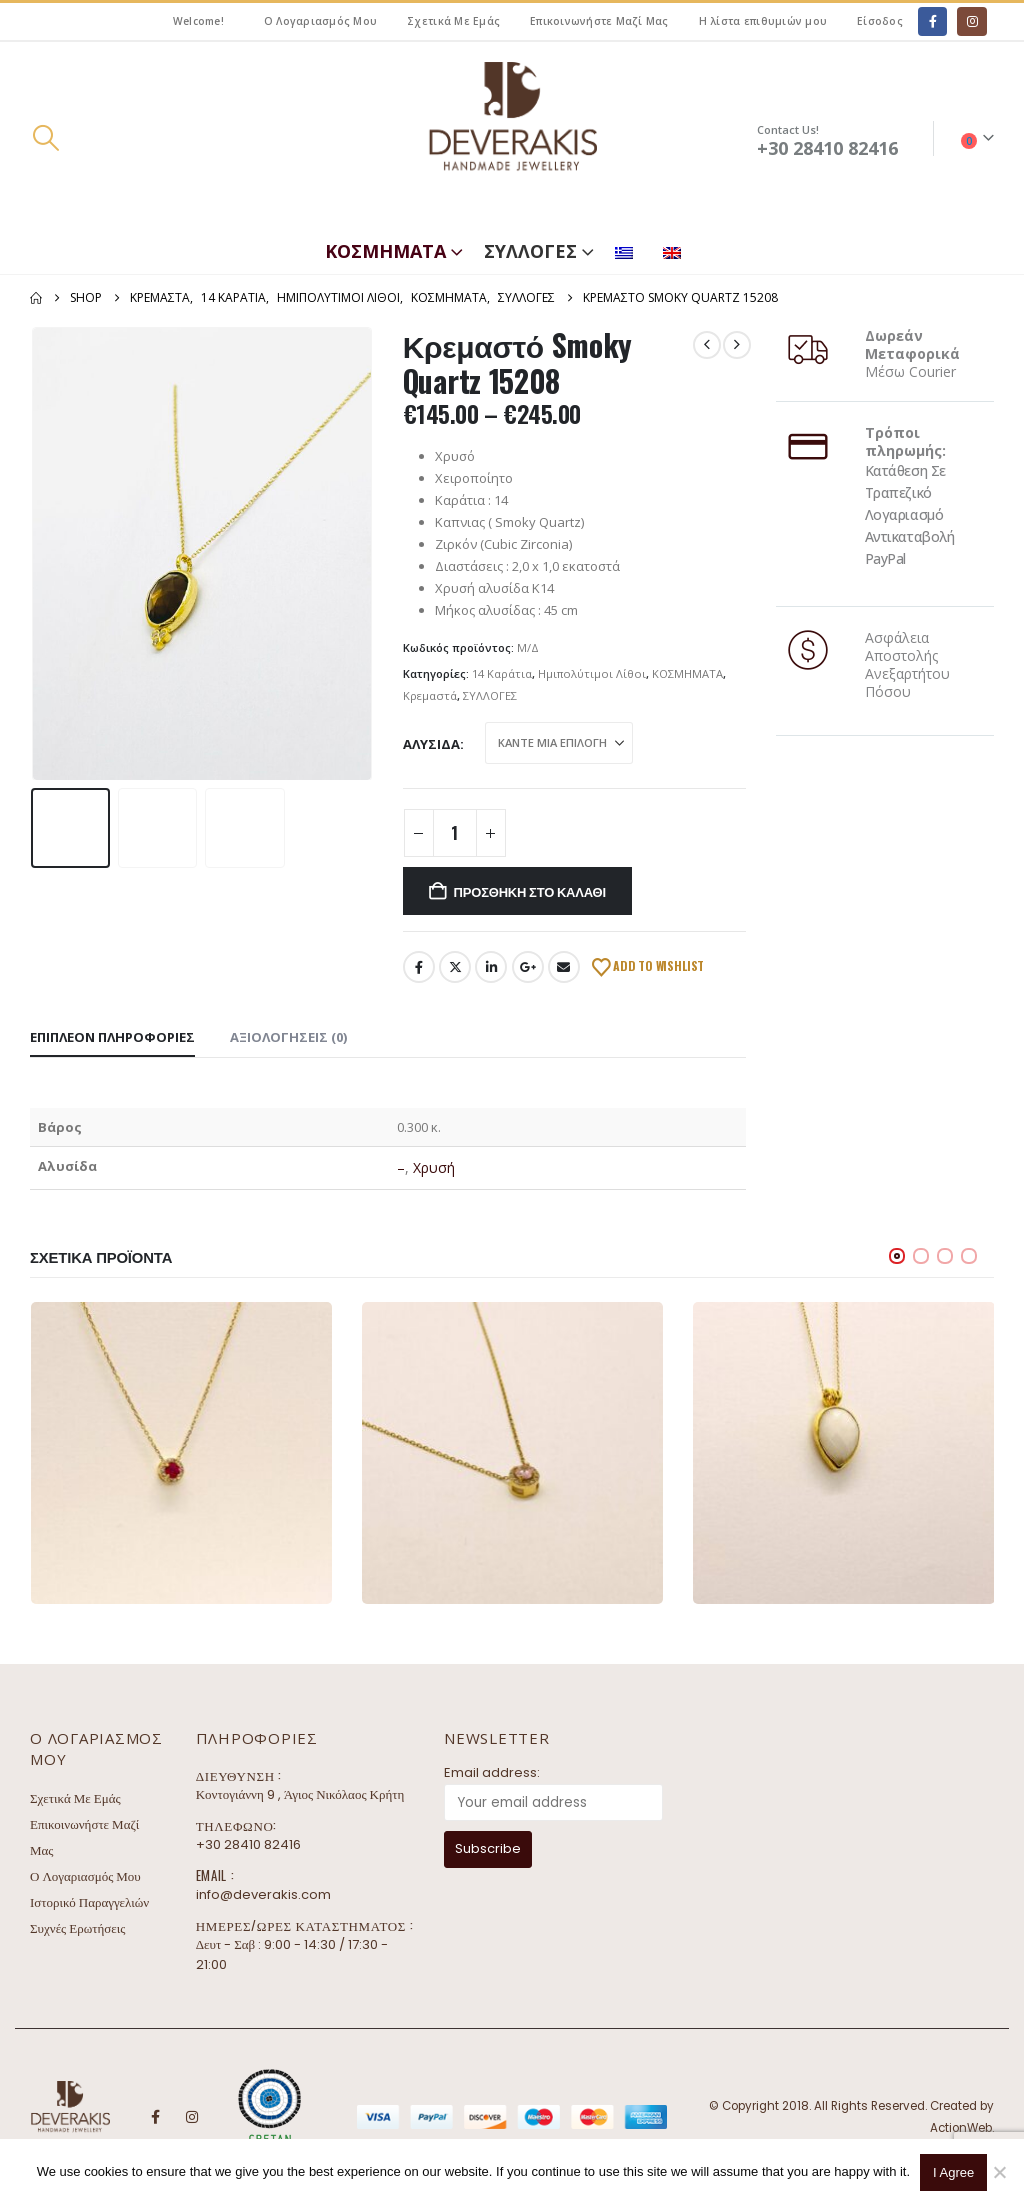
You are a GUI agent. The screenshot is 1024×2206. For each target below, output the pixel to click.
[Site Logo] (512, 138)
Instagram (192, 2117)
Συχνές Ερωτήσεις (77, 1928)
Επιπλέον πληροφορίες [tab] (112, 1037)
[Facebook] (932, 21)
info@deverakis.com (263, 1894)
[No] (999, 2172)
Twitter (455, 967)
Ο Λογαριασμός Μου (320, 21)
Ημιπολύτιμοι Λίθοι (592, 673)
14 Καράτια (502, 673)
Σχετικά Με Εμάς (453, 21)
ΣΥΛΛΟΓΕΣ (530, 251)
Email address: (492, 1772)
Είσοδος (880, 21)
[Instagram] (971, 21)
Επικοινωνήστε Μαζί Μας (599, 21)
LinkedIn (491, 967)
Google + (528, 967)
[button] (45, 138)
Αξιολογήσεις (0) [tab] (288, 1037)
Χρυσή (434, 1167)
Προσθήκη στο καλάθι (530, 891)
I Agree (953, 2172)
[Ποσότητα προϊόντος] (455, 833)
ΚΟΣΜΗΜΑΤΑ (385, 251)
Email (564, 967)
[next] (737, 345)
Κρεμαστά (430, 695)
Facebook (419, 967)
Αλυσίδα (431, 744)
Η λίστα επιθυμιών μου (763, 21)
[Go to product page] (181, 1452)
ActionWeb (961, 2128)
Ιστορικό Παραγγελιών (89, 1902)
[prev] (707, 345)
